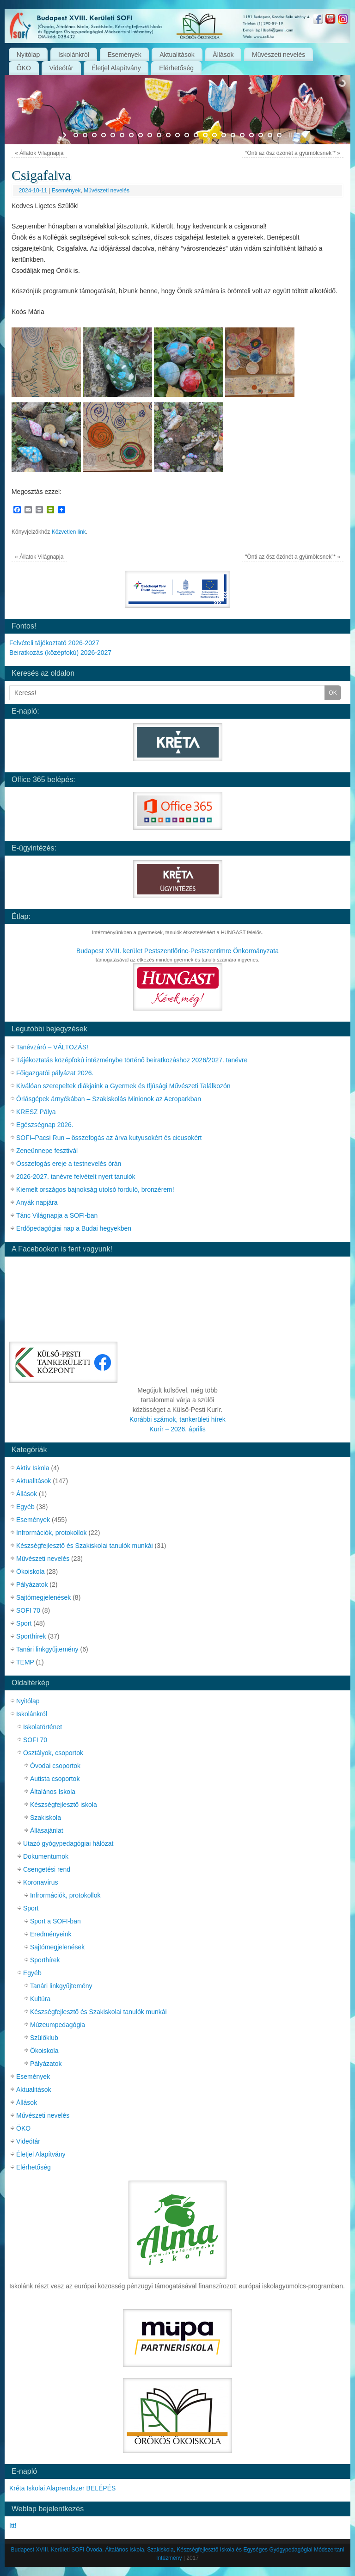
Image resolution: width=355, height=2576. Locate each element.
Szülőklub (44, 2037)
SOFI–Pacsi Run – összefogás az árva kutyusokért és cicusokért (109, 1137)
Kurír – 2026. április (177, 1429)
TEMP (25, 1662)
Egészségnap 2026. (44, 1124)
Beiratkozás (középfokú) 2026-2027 (60, 652)
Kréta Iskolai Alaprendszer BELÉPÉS (62, 2488)
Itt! (13, 2525)
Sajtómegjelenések (43, 1597)
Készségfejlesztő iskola (63, 1804)
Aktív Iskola (32, 1468)
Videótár (61, 68)
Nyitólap (28, 54)
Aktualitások (176, 54)
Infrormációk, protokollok (51, 1532)
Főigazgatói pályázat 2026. (54, 1073)
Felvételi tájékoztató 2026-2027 (54, 643)
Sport (23, 1623)
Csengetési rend (46, 1869)
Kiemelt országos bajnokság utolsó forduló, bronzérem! (95, 1189)
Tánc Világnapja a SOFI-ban (57, 1215)
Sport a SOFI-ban (55, 1921)
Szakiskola (45, 1817)
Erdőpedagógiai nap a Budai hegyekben (73, 1228)
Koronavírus (40, 1882)
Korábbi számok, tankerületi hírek (177, 1419)
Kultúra (40, 1999)
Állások (223, 54)
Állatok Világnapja (39, 153)
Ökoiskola (30, 1571)
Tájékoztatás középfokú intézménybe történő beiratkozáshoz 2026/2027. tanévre (131, 1060)
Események (124, 54)
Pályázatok (32, 1584)
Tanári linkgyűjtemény (47, 1649)
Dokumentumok (45, 1856)
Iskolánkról (73, 54)
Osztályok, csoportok (53, 1752)
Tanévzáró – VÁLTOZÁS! (52, 1047)
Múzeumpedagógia (57, 2024)
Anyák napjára (37, 1202)
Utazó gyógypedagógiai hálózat (68, 1843)
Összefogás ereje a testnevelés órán (68, 1163)
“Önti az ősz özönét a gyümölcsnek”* (292, 153)
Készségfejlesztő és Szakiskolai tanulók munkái (84, 1545)
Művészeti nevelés (278, 54)
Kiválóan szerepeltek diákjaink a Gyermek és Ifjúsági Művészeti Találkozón (123, 1086)
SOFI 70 (28, 1610)
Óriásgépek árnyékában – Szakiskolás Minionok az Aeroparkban (108, 1099)
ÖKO (24, 68)
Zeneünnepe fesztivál (47, 1150)
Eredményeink (51, 1934)
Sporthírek (31, 1636)
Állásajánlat (46, 1830)
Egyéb (25, 1506)
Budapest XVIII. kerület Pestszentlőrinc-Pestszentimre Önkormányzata (177, 951)
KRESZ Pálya (36, 1111)
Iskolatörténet (42, 1727)
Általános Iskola (52, 1791)
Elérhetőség (176, 68)
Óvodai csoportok (55, 1765)
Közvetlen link (69, 532)
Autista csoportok (55, 1778)
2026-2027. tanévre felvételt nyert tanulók (75, 1176)
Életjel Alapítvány (116, 68)
